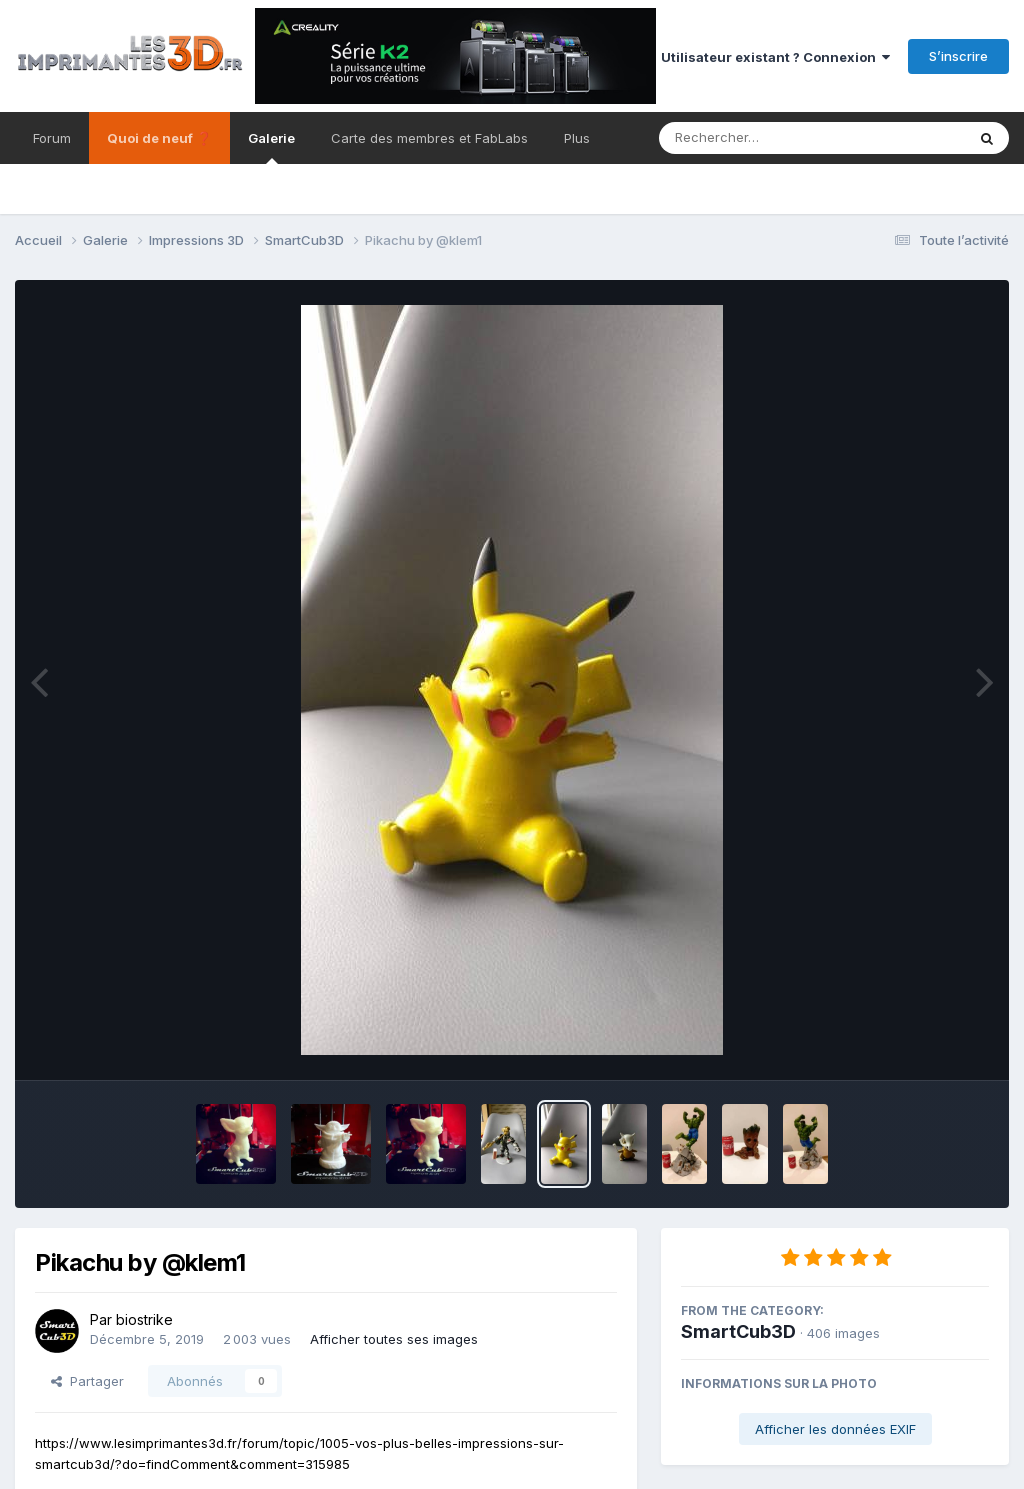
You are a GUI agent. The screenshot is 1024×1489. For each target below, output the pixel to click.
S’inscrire (958, 56)
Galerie (271, 147)
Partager (87, 1381)
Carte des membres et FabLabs (429, 138)
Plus (577, 138)
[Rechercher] (754, 138)
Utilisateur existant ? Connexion (775, 57)
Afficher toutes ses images (394, 1339)
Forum (52, 138)
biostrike (144, 1319)
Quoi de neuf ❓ (159, 138)
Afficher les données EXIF (835, 1429)
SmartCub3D (738, 1331)
